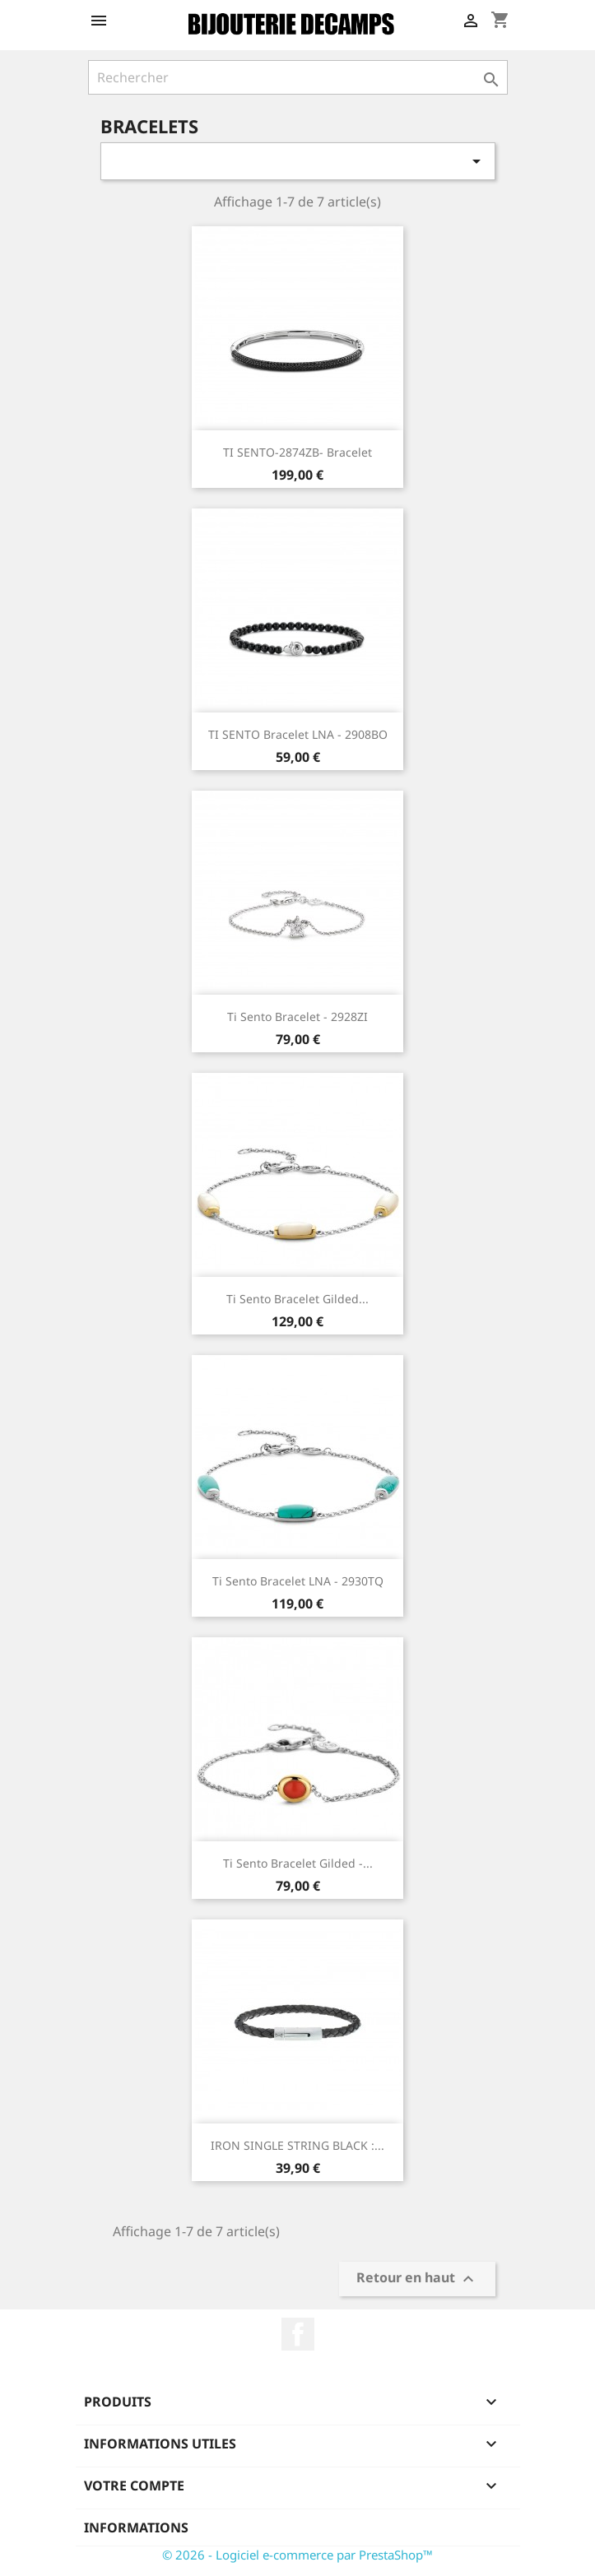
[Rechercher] (298, 77)
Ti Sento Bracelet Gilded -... (298, 1863)
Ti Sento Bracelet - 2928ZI (297, 1016)
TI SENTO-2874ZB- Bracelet (297, 452)
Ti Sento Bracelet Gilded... (297, 1299)
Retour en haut (417, 2279)
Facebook (297, 2334)
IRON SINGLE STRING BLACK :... (297, 2145)
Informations (136, 2527)
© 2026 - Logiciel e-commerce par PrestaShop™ (297, 2554)
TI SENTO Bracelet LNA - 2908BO (298, 734)
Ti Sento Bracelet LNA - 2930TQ (297, 1581)
